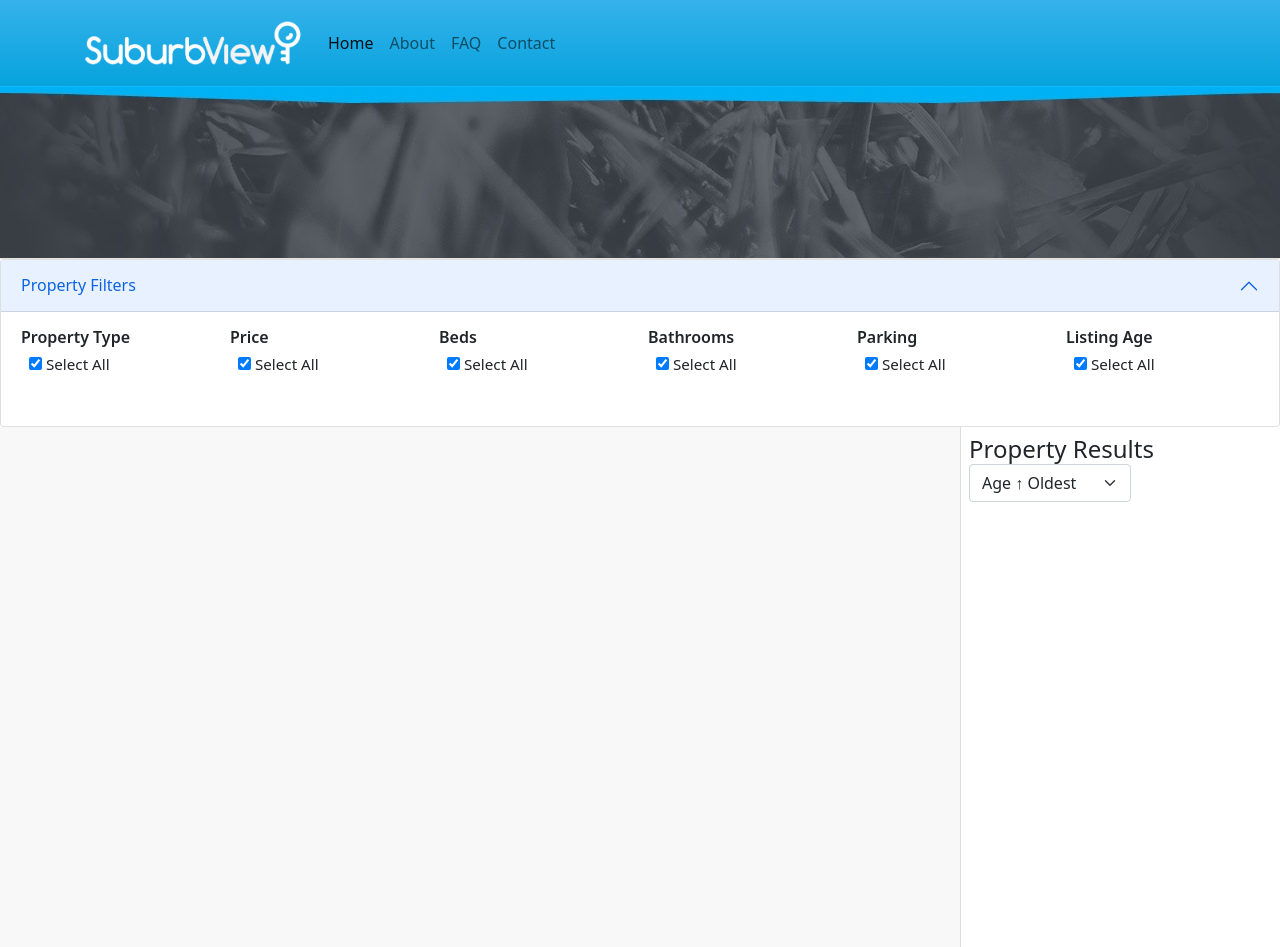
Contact (526, 43)
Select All (69, 364)
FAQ (466, 43)
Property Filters (78, 285)
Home (351, 43)
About (412, 43)
